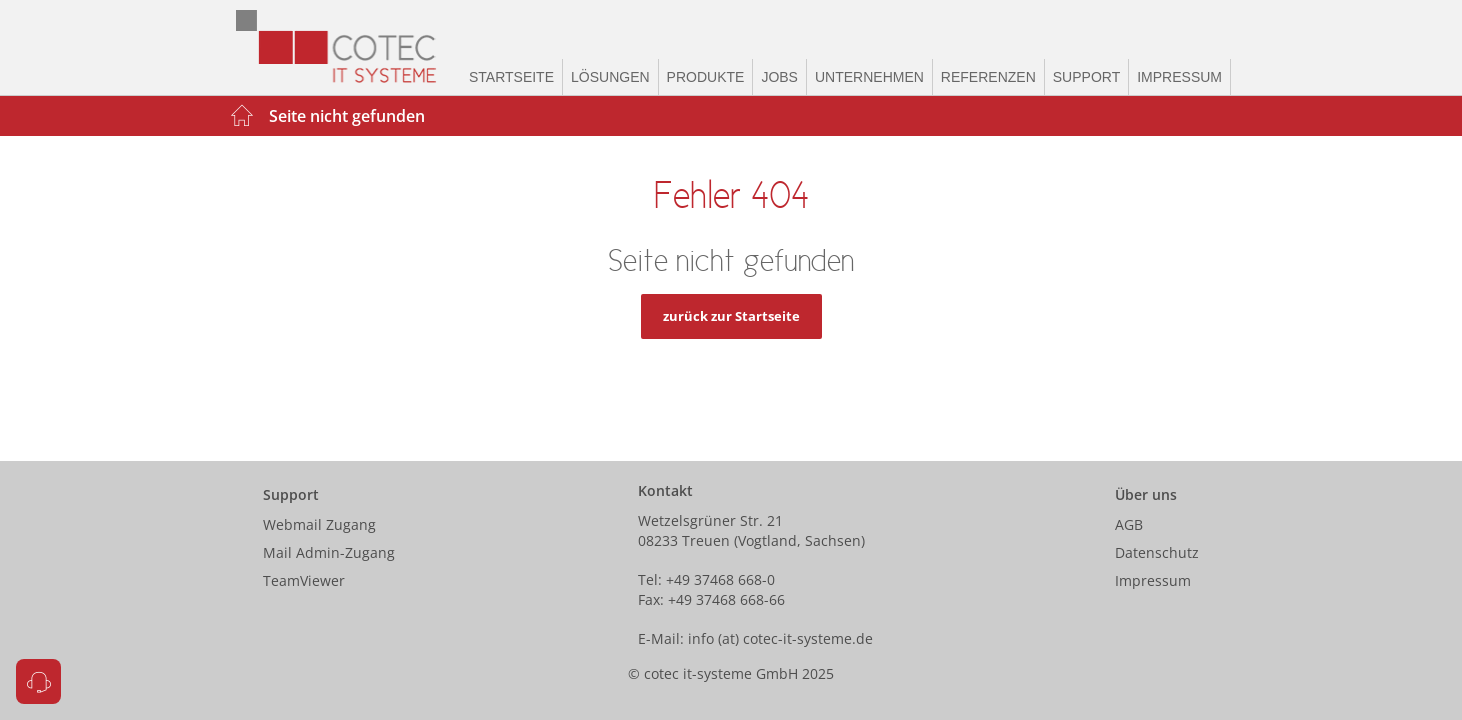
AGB (1129, 524)
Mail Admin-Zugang (329, 552)
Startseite (511, 77)
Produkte (706, 77)
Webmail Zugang (319, 524)
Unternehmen (869, 77)
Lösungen (610, 77)
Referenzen (988, 77)
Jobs (779, 77)
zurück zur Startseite (731, 316)
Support (1086, 77)
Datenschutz (1157, 552)
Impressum (1179, 77)
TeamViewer (304, 580)
